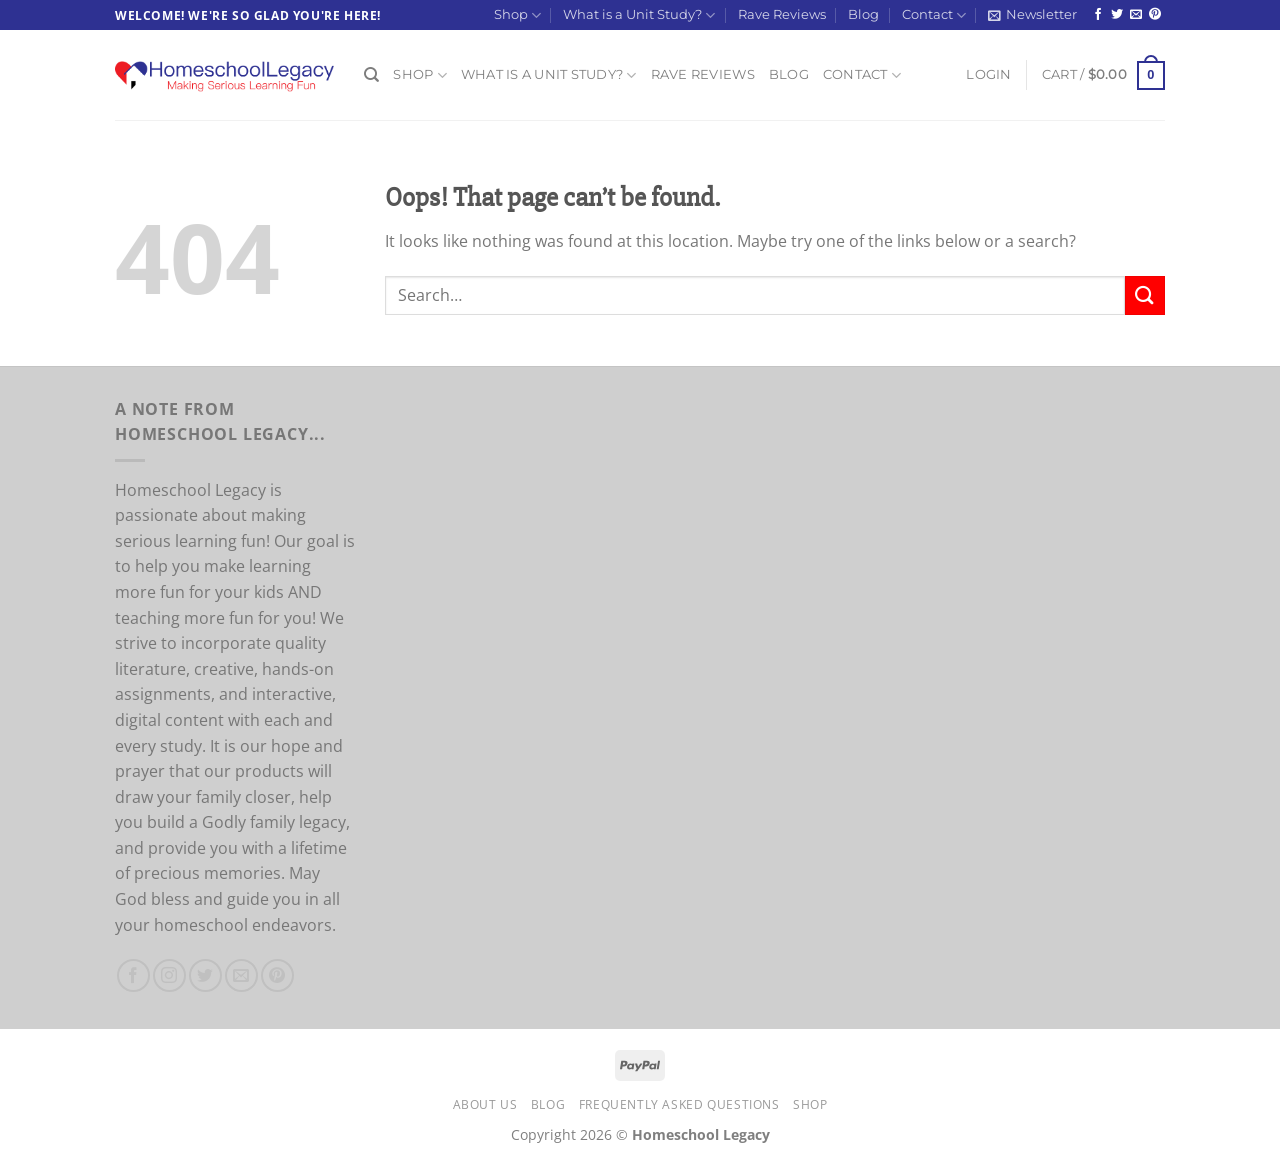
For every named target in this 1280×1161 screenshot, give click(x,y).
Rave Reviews (782, 14)
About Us (485, 1104)
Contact (934, 15)
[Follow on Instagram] (169, 975)
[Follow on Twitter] (1117, 15)
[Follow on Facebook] (1098, 15)
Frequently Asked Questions (679, 1104)
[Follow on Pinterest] (1155, 15)
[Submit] (1145, 295)
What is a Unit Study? (639, 15)
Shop (517, 15)
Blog (863, 14)
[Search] (371, 75)
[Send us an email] (1136, 15)
